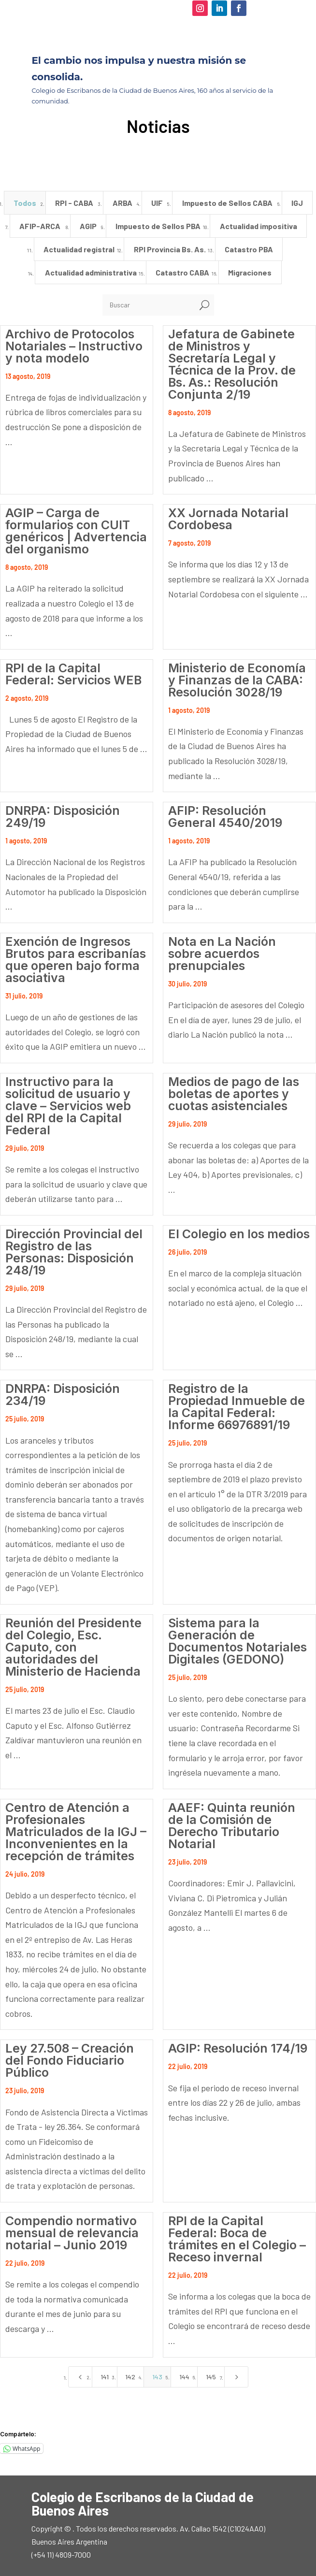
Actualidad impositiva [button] (258, 226)
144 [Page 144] (184, 2377)
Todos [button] (25, 202)
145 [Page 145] (211, 2377)
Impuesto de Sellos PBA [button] (158, 226)
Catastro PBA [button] (249, 249)
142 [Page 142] (130, 2377)
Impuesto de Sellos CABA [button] (227, 202)
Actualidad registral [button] (79, 249)
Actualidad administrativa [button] (91, 272)
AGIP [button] (88, 226)
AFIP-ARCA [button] (39, 226)
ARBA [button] (122, 202)
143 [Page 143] (157, 2377)
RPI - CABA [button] (74, 202)
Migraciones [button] (250, 272)
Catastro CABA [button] (182, 272)
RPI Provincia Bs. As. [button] (170, 249)
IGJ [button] (297, 202)
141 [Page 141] (105, 2377)
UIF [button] (157, 202)
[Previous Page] (80, 2377)
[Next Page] (236, 2377)
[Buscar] (148, 305)
